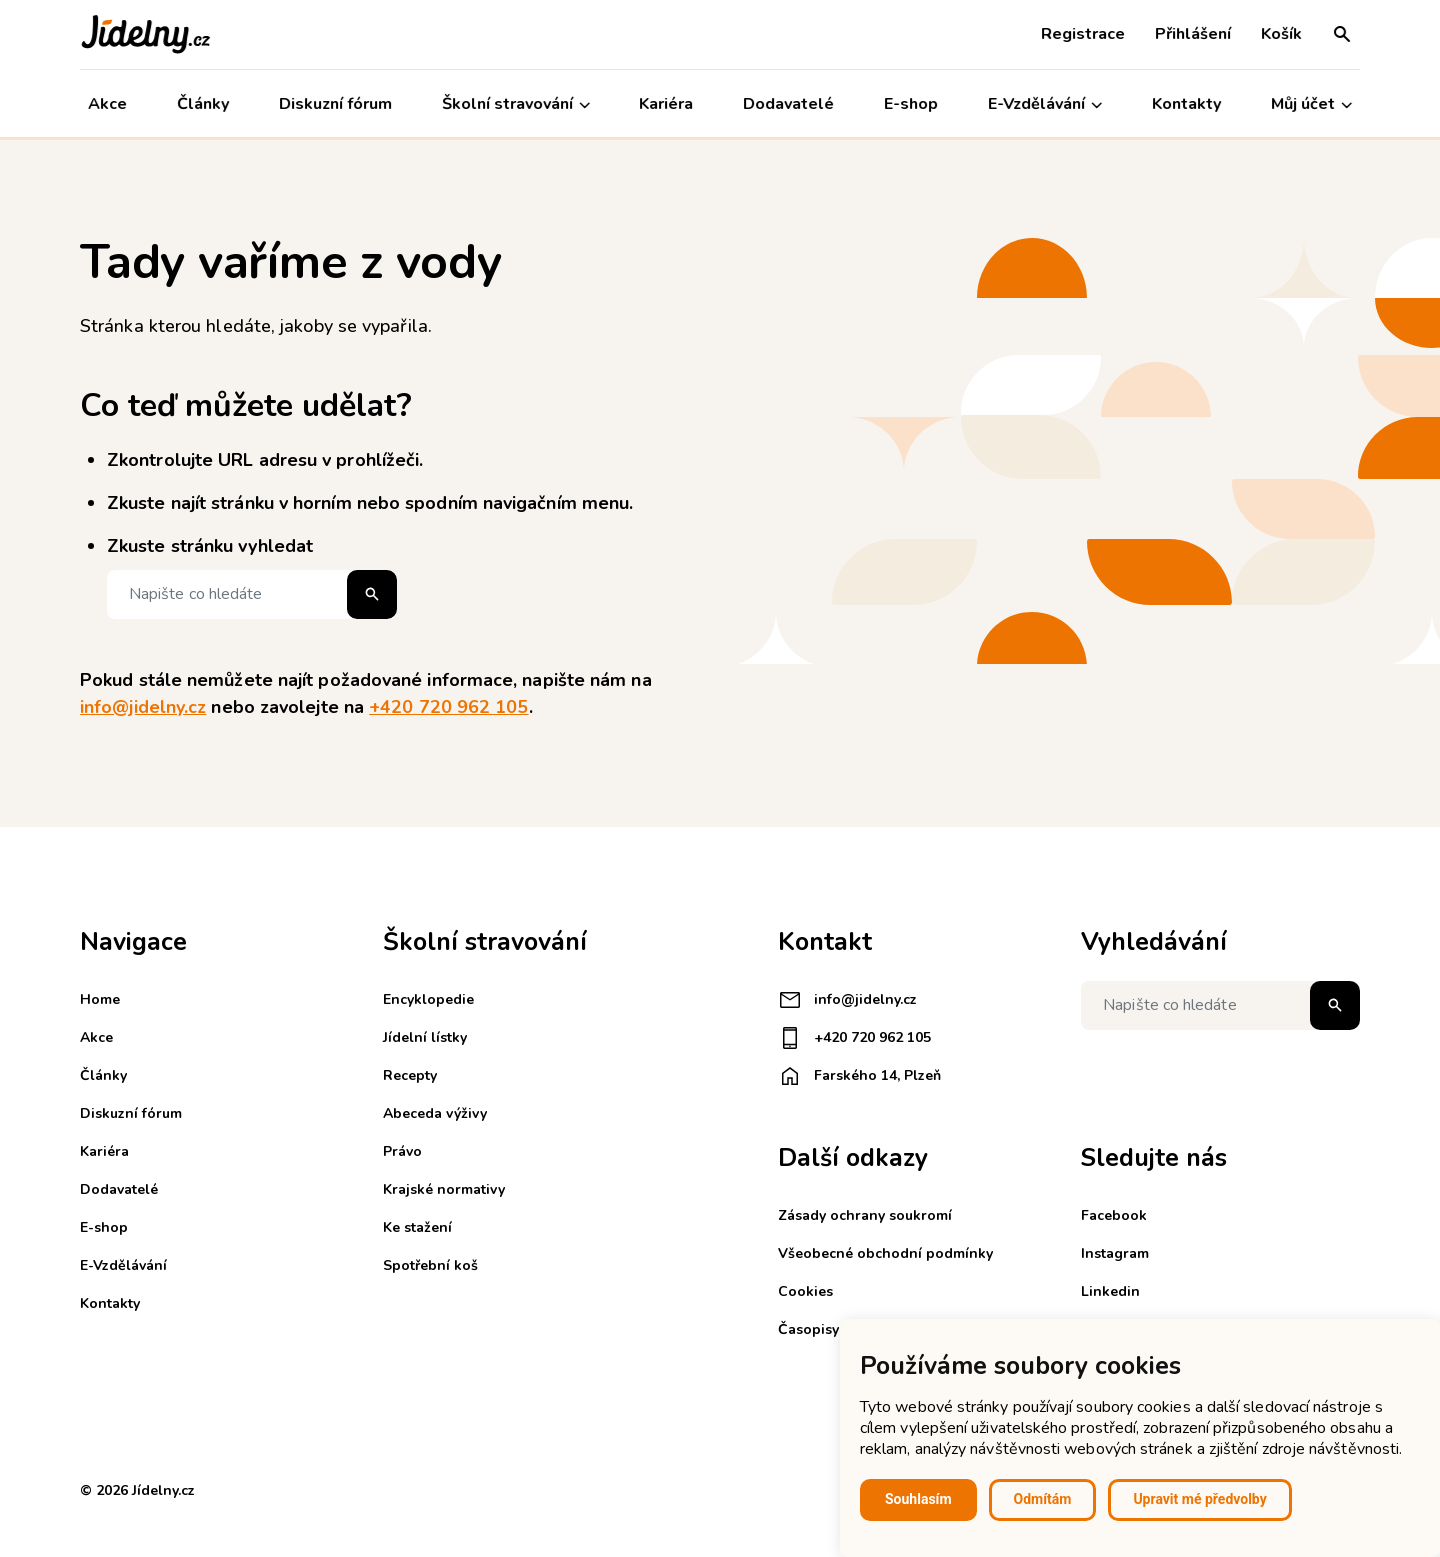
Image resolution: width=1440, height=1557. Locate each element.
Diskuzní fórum (335, 104)
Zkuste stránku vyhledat (210, 546)
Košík (1281, 34)
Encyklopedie (428, 999)
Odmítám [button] (1043, 1499)
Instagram (1115, 1253)
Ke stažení (417, 1227)
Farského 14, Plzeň (859, 1076)
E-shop (911, 104)
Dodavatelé (788, 104)
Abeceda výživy (435, 1113)
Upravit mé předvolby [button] (1199, 1499)
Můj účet (1311, 104)
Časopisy (808, 1329)
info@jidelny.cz (143, 707)
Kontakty (1186, 104)
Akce (107, 104)
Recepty (410, 1075)
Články (203, 104)
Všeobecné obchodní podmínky (885, 1253)
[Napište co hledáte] (252, 594)
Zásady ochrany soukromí (865, 1215)
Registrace (1083, 34)
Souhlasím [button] (918, 1499)
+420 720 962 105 (448, 707)
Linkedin (1110, 1291)
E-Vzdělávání (1045, 104)
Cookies (805, 1291)
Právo (402, 1151)
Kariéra (667, 104)
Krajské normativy (444, 1189)
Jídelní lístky (425, 1037)
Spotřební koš (430, 1265)
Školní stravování (516, 104)
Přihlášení (1193, 34)
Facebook (1114, 1215)
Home (100, 999)
